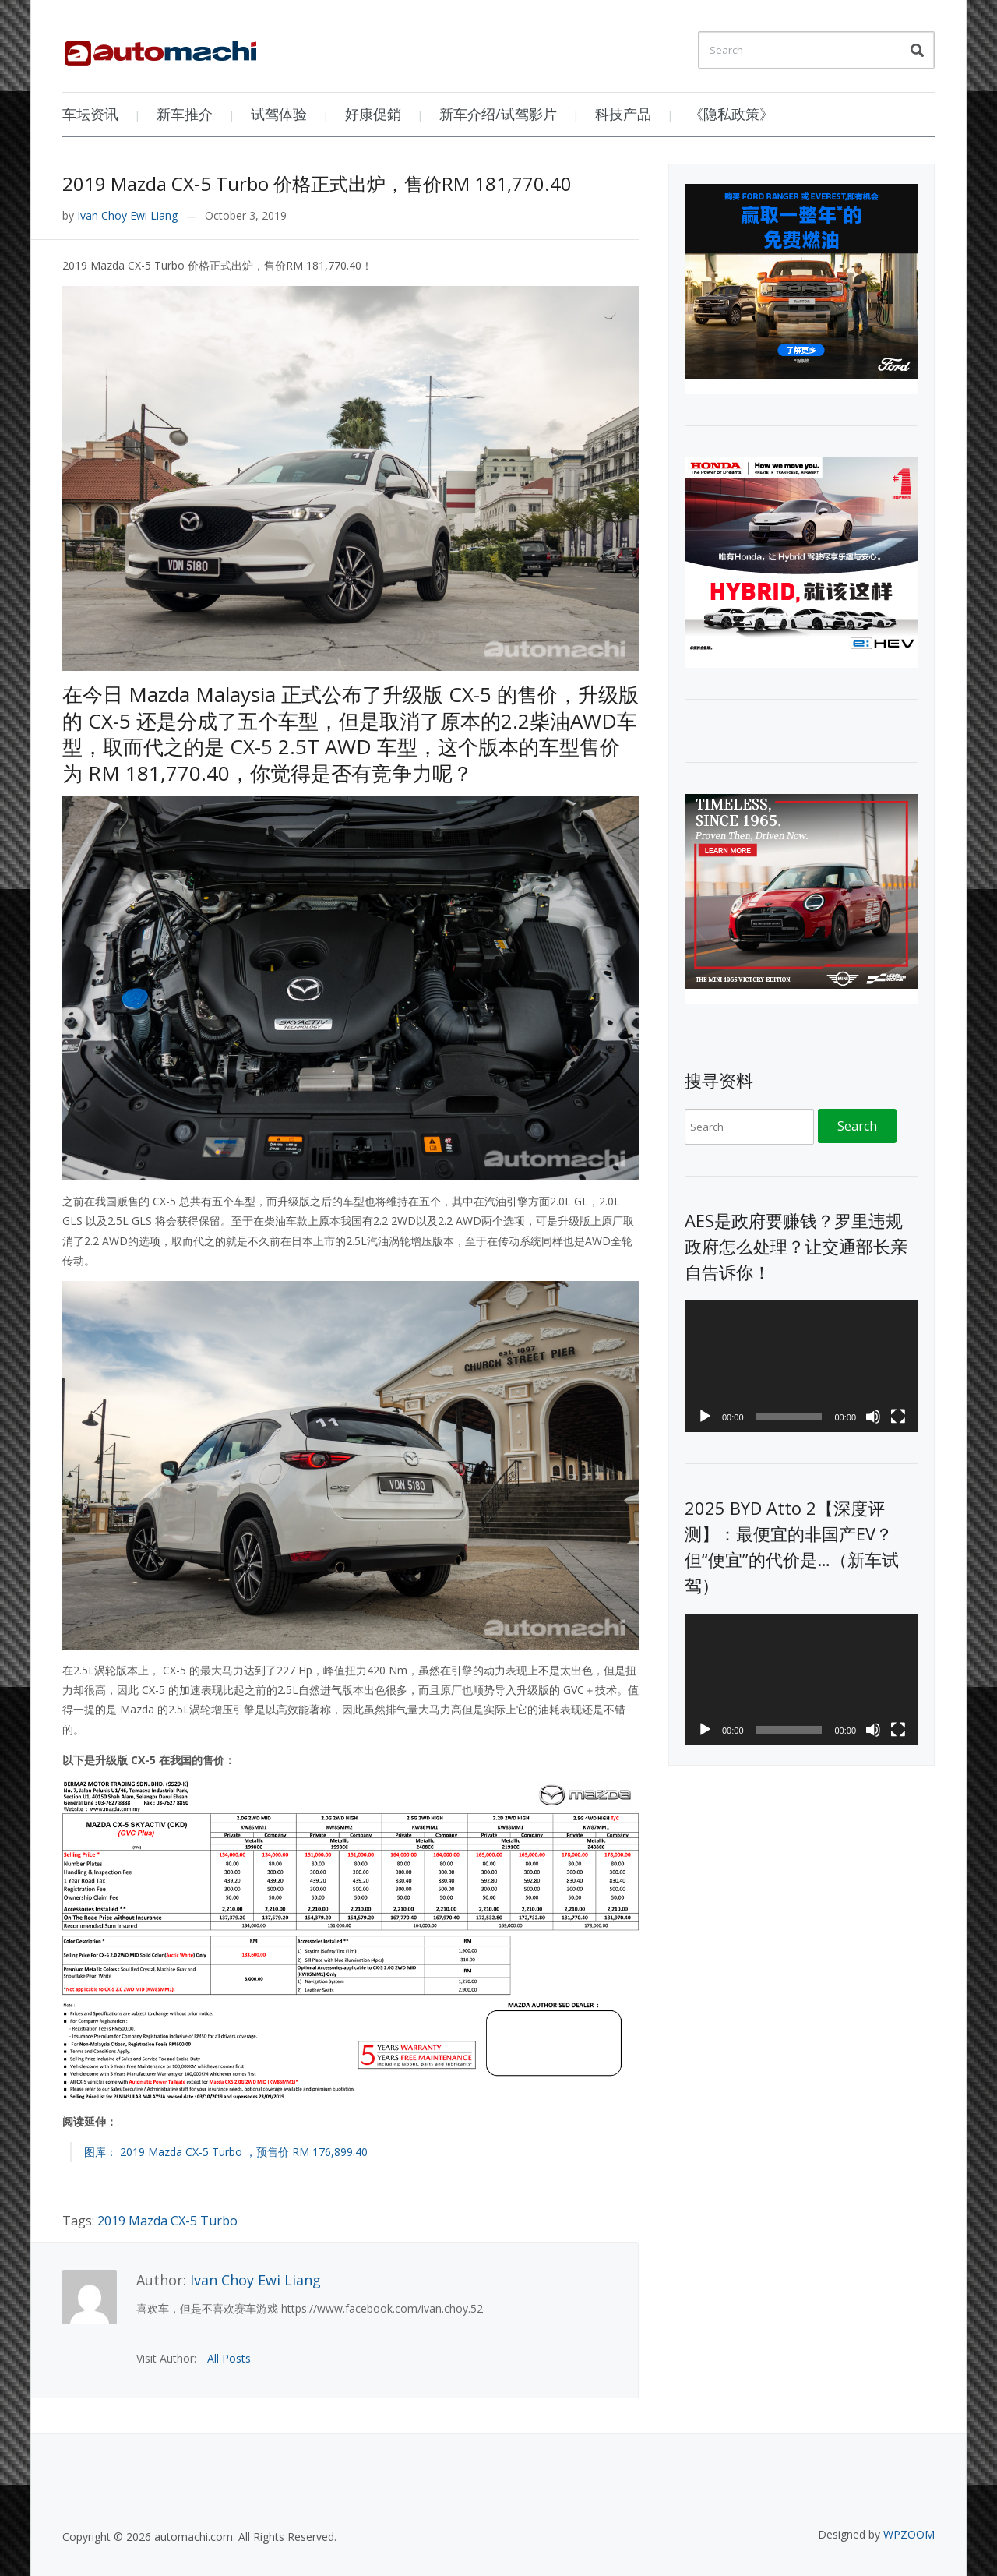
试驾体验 (279, 113)
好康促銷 (373, 113)
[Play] (705, 1416)
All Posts (229, 2358)
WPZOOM (909, 2534)
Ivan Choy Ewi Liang (127, 215)
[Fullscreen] (898, 1416)
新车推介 (185, 113)
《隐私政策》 (731, 113)
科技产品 (623, 113)
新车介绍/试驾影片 (498, 113)
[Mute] (873, 1416)
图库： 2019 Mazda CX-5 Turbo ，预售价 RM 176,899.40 (226, 2151)
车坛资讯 (90, 113)
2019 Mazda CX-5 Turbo (167, 2220)
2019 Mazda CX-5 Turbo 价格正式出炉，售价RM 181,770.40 (317, 183)
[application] (801, 1366)
